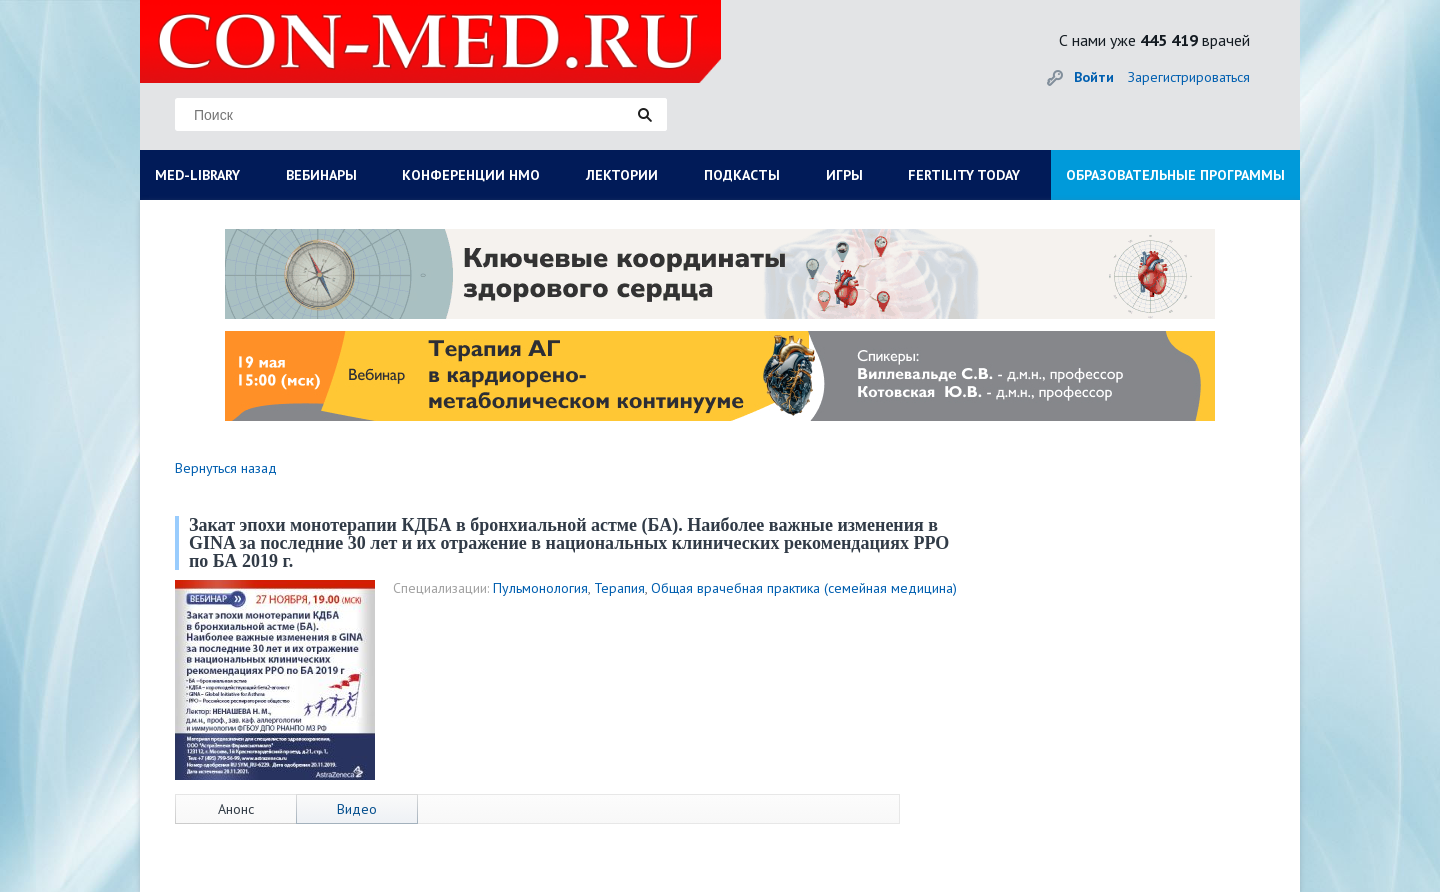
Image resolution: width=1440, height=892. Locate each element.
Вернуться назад (226, 468)
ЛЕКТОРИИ (622, 175)
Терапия (619, 588)
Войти (1094, 77)
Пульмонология (540, 588)
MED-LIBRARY (197, 175)
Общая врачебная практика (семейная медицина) (804, 588)
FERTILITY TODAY (964, 175)
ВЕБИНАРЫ (321, 175)
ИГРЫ (844, 175)
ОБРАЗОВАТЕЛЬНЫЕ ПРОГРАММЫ (1175, 175)
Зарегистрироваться (1189, 77)
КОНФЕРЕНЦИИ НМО (471, 175)
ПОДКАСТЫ (742, 175)
